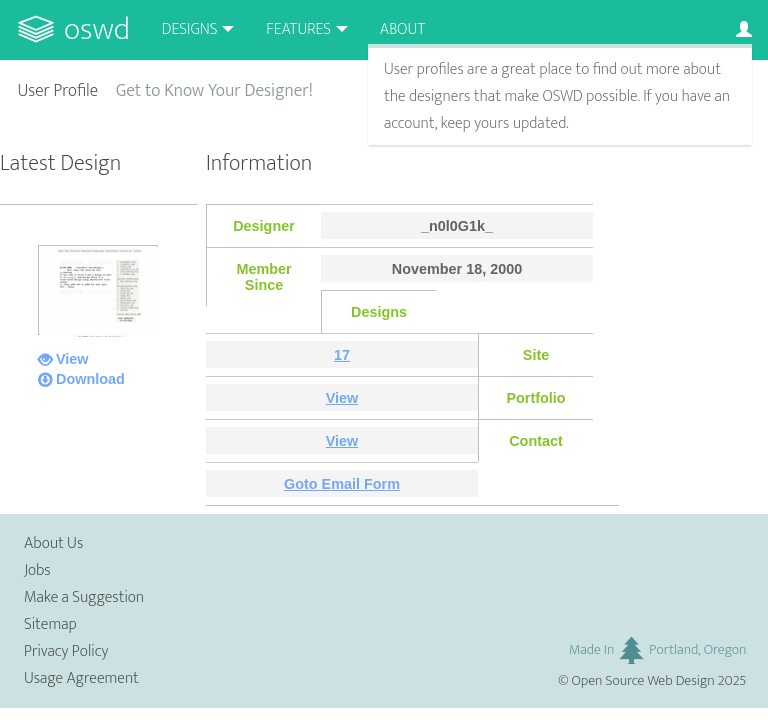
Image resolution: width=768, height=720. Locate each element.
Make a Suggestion (84, 597)
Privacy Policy (66, 651)
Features (298, 29)
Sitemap (50, 624)
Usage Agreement (81, 678)
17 (342, 355)
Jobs (37, 570)
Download (90, 379)
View (72, 359)
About (402, 29)
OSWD (97, 29)
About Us (53, 543)
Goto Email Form (342, 484)
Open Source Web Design (643, 681)
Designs (190, 29)
